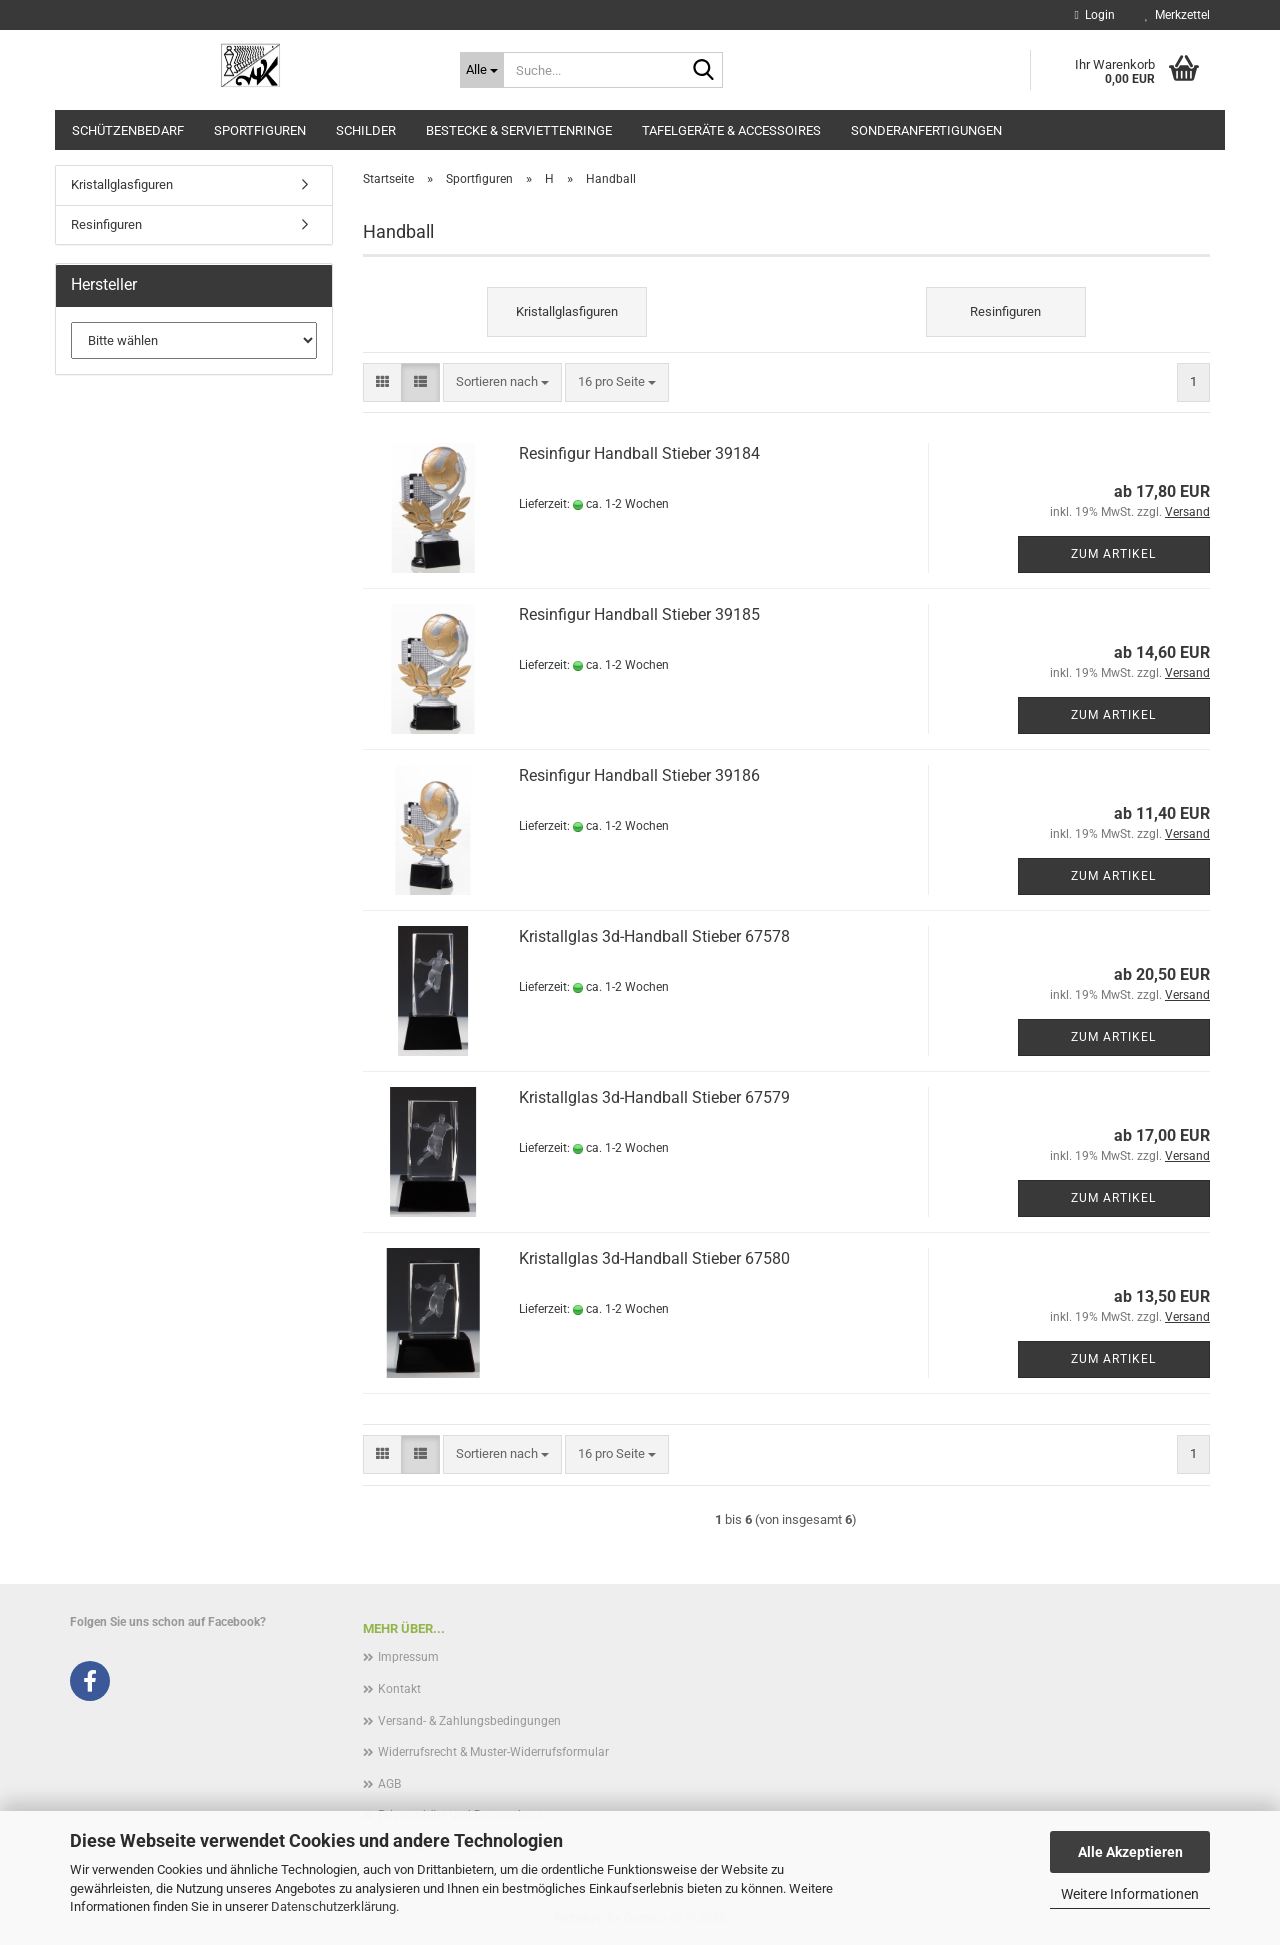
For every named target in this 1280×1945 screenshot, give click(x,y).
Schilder (366, 130)
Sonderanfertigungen (926, 130)
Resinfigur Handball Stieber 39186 (639, 775)
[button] (382, 382)
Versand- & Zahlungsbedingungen (469, 1721)
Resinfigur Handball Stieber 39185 (639, 614)
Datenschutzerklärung (333, 1906)
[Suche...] (482, 70)
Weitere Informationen (1130, 1894)
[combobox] (502, 382)
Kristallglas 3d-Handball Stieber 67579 (654, 1097)
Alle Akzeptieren (1130, 1852)
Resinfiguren (106, 224)
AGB (389, 1784)
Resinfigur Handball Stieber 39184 (639, 453)
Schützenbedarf (128, 130)
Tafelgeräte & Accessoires (731, 130)
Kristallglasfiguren (122, 184)
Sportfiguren (260, 130)
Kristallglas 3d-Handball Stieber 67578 (654, 936)
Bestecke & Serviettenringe (519, 130)
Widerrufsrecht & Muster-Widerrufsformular (493, 1752)
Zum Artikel (1113, 554)
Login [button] (1095, 15)
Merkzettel (1177, 15)
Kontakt (399, 1689)
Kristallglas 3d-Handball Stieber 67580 (654, 1258)
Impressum (408, 1657)
